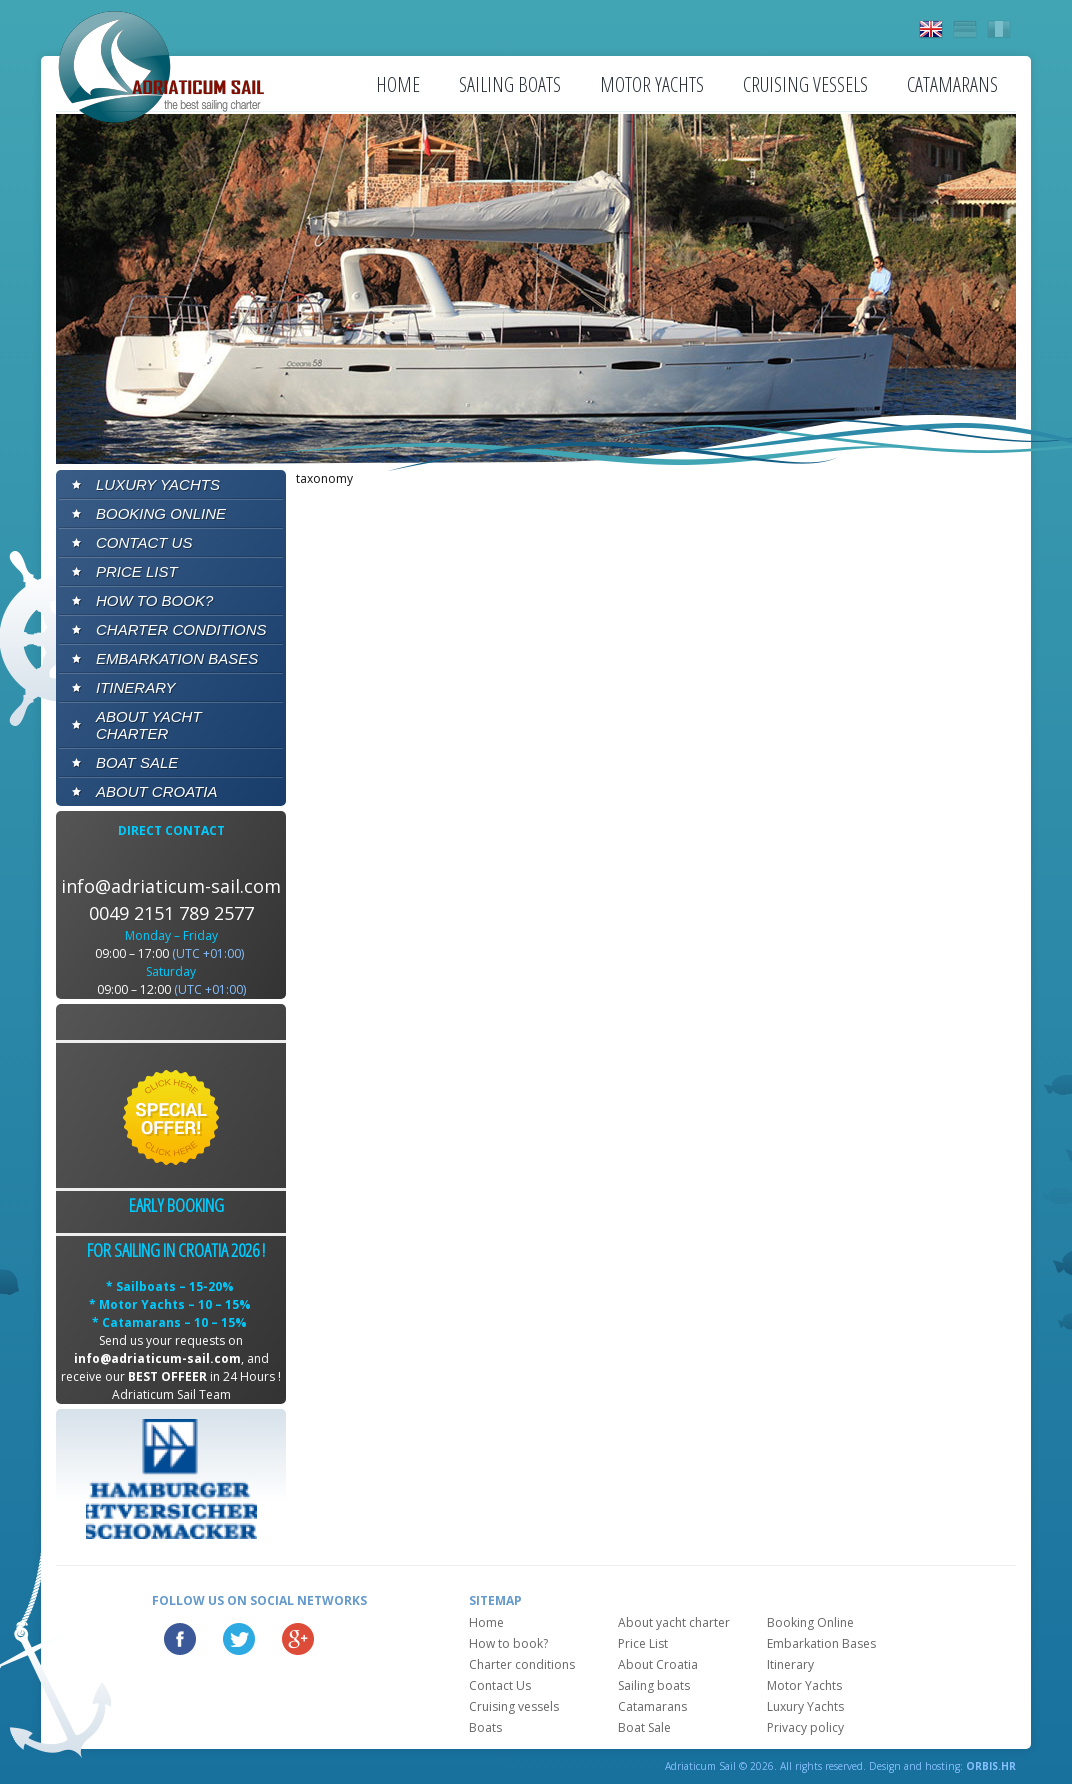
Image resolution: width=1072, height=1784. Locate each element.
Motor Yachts (652, 84)
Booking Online (161, 513)
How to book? (154, 600)
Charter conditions (181, 629)
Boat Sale (137, 762)
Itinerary (135, 687)
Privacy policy (805, 1727)
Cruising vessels (805, 84)
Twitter (239, 1639)
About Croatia (156, 791)
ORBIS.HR (991, 1766)
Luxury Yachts (158, 484)
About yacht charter (149, 725)
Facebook (180, 1639)
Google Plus (298, 1639)
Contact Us (144, 542)
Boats (485, 1727)
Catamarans (952, 84)
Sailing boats (510, 84)
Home (398, 84)
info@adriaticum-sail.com (171, 886)
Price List (137, 571)
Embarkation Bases (177, 658)
